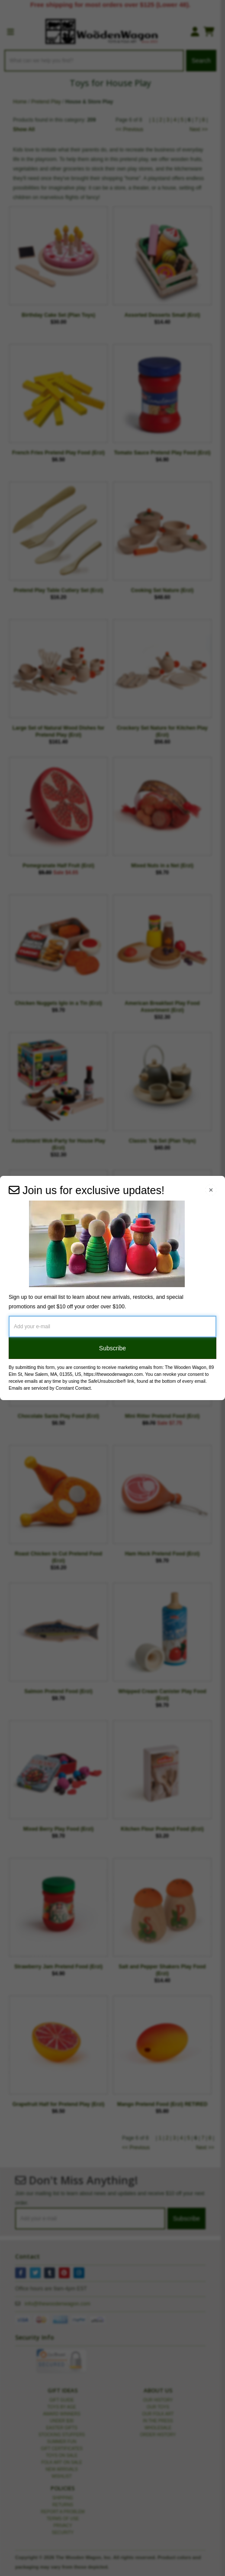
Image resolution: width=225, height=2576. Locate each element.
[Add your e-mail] (112, 1326)
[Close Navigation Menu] (211, 1190)
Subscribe (112, 1348)
